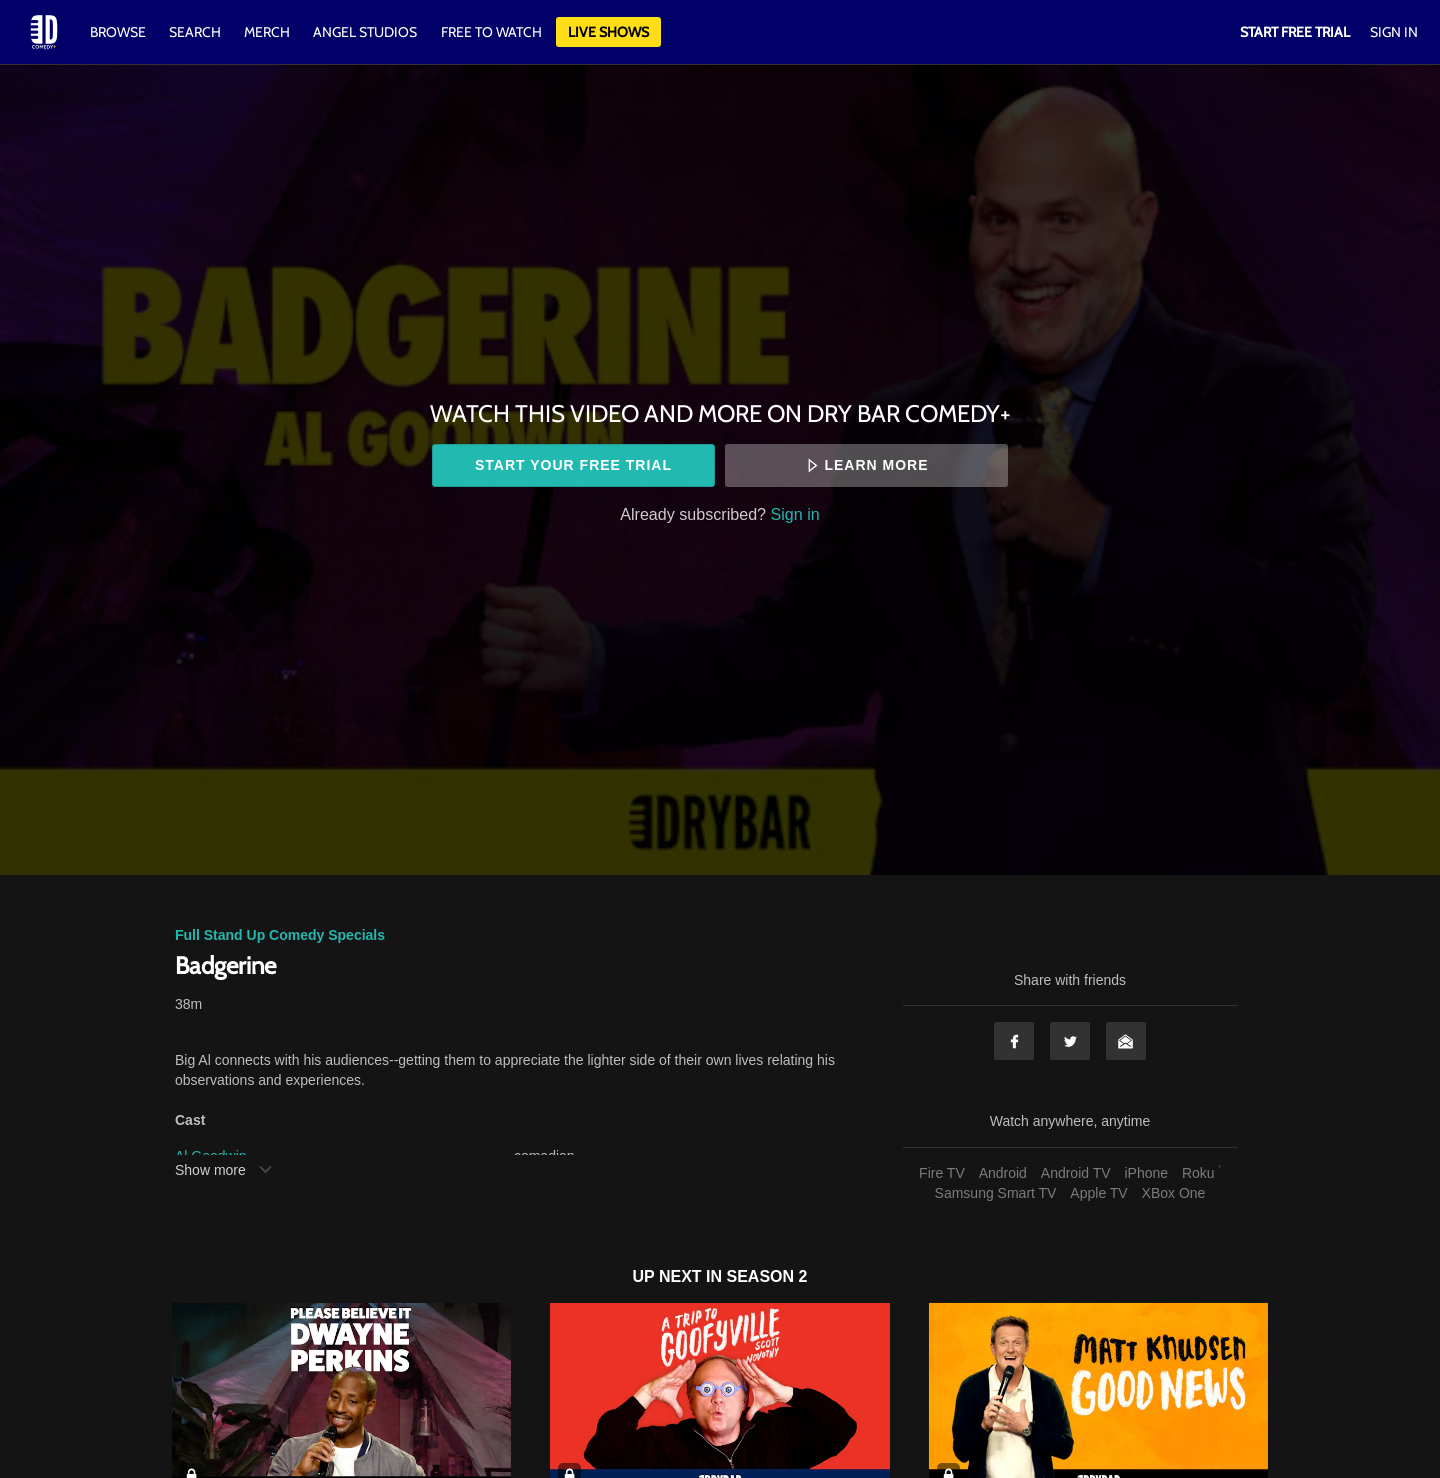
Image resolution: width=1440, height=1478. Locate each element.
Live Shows (608, 32)
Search (196, 32)
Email (1126, 1041)
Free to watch (491, 32)
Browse (119, 32)
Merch (267, 32)
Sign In (1394, 32)
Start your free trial (573, 465)
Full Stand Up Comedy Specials (280, 935)
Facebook (1014, 1041)
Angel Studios (365, 32)
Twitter (1070, 1041)
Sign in (795, 514)
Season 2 (767, 1276)
